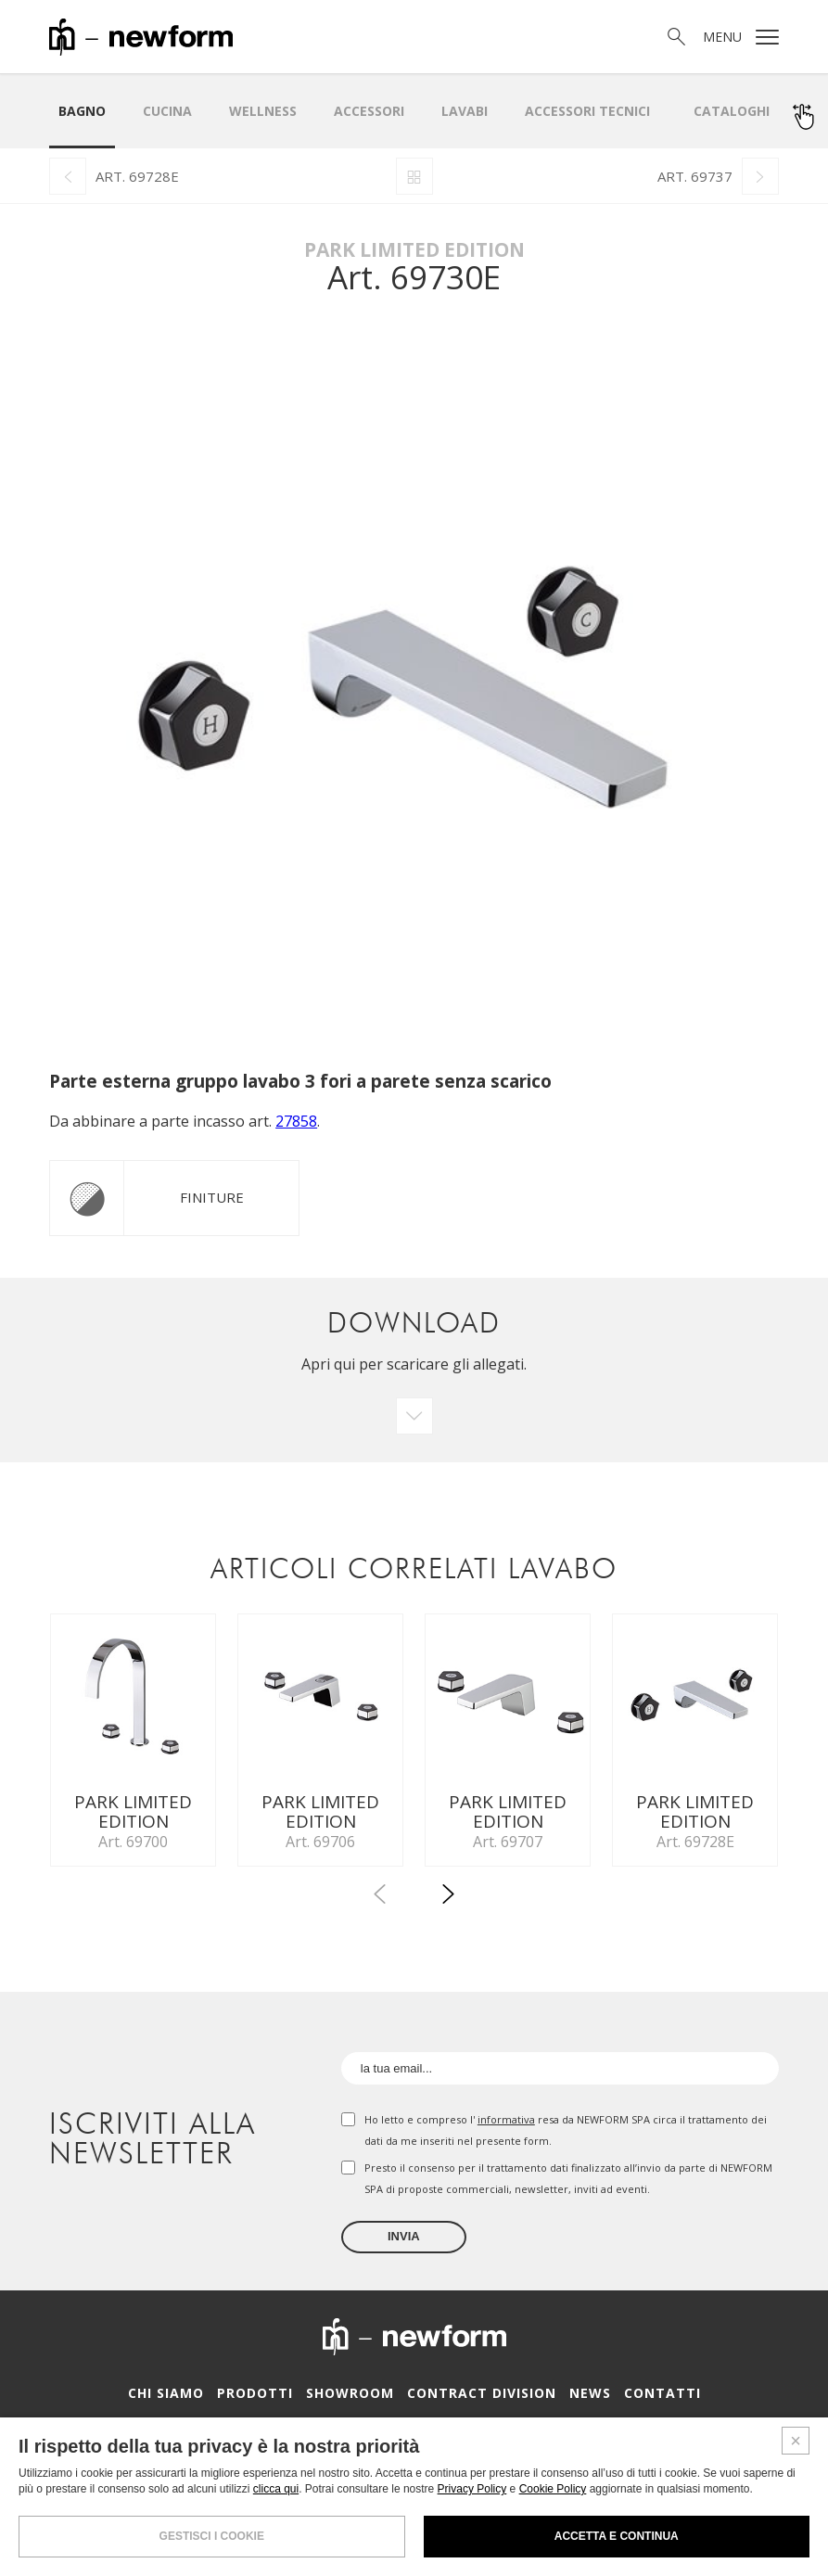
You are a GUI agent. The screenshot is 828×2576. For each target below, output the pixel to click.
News (583, 2398)
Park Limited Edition (414, 249)
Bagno (82, 111)
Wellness (263, 111)
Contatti (651, 2398)
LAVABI (464, 111)
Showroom (355, 2398)
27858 (296, 1121)
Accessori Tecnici (587, 111)
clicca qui (276, 2488)
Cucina (167, 111)
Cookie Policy (553, 2488)
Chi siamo (178, 2398)
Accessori (369, 111)
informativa (506, 2125)
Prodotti (263, 2398)
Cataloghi (732, 111)
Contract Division (481, 2398)
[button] (448, 1902)
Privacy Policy (472, 2488)
